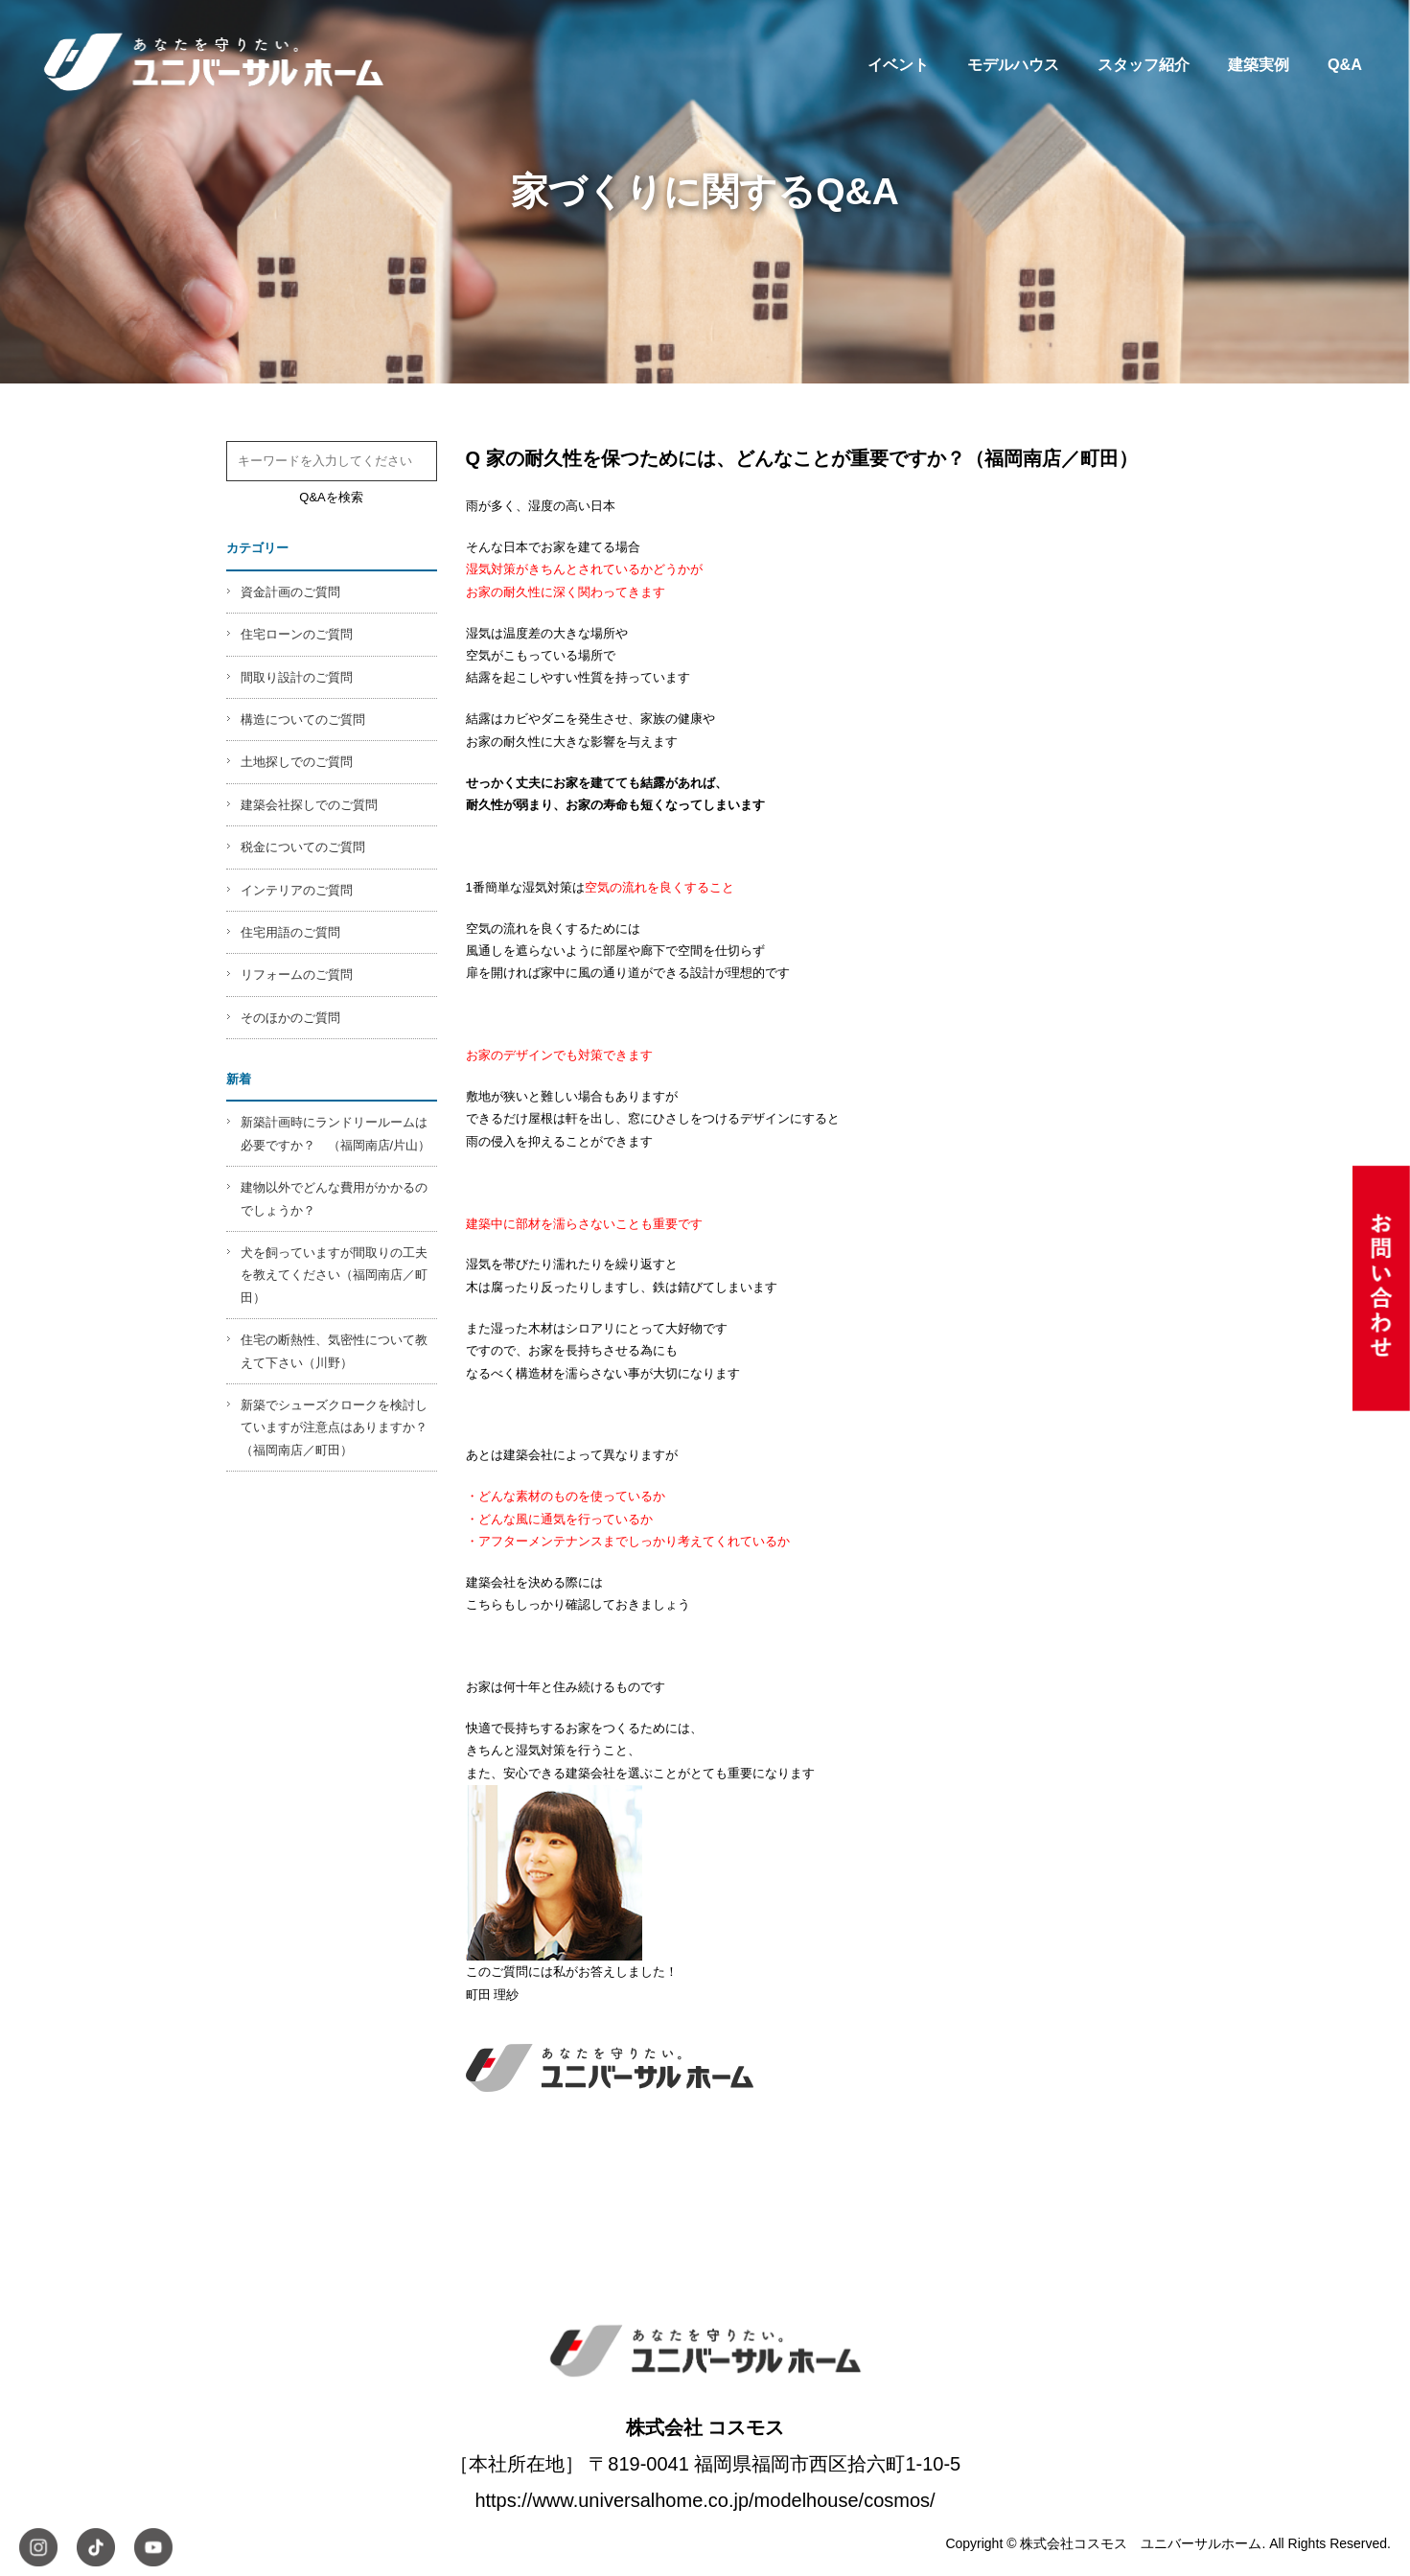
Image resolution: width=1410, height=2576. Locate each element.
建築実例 (1258, 64)
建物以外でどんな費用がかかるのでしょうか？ (334, 1198)
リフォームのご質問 (297, 974)
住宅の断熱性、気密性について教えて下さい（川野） (334, 1351)
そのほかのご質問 (290, 1017)
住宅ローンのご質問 (297, 634)
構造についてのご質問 (303, 719)
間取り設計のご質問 (297, 677)
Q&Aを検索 (330, 497)
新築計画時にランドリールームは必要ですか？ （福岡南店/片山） (336, 1133)
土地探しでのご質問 (297, 761)
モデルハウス (1013, 64)
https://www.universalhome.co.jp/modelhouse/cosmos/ (704, 2500)
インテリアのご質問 (297, 890)
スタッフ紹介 (1144, 64)
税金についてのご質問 (303, 847)
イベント (898, 64)
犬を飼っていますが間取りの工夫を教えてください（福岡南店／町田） (334, 1275)
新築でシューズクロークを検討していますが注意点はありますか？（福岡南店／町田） (334, 1427)
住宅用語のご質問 (290, 932)
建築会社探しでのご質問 (309, 805)
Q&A (1345, 64)
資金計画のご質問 (290, 592)
